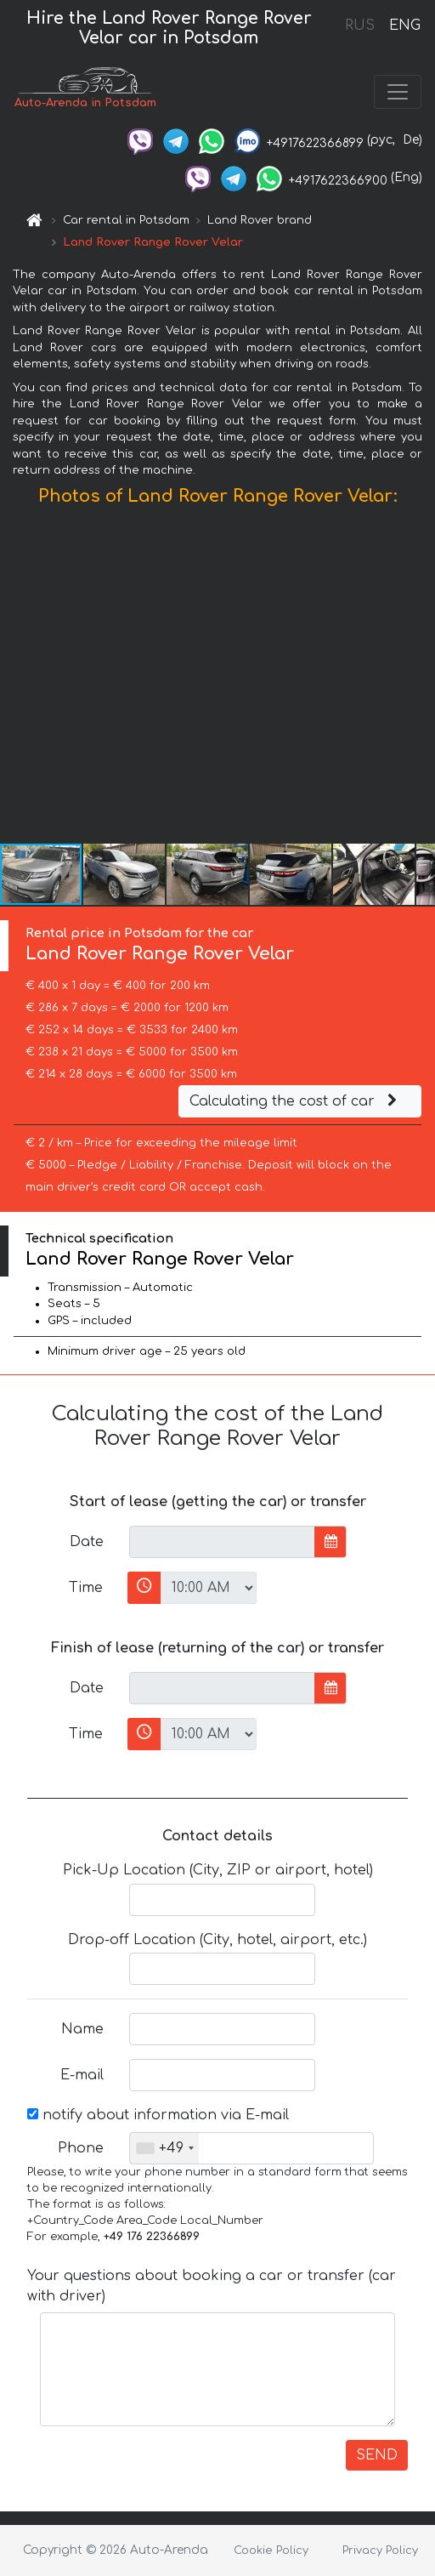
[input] (222, 1542)
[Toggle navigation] (397, 92)
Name (82, 2029)
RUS (360, 25)
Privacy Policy (380, 2550)
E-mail (82, 2075)
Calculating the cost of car (295, 1101)
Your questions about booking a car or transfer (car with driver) (211, 2286)
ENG (404, 25)
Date (87, 1542)
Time (86, 1587)
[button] (419, 678)
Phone (81, 2148)
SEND (377, 2455)
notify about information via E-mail (158, 2115)
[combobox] (164, 2148)
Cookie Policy (271, 2550)
